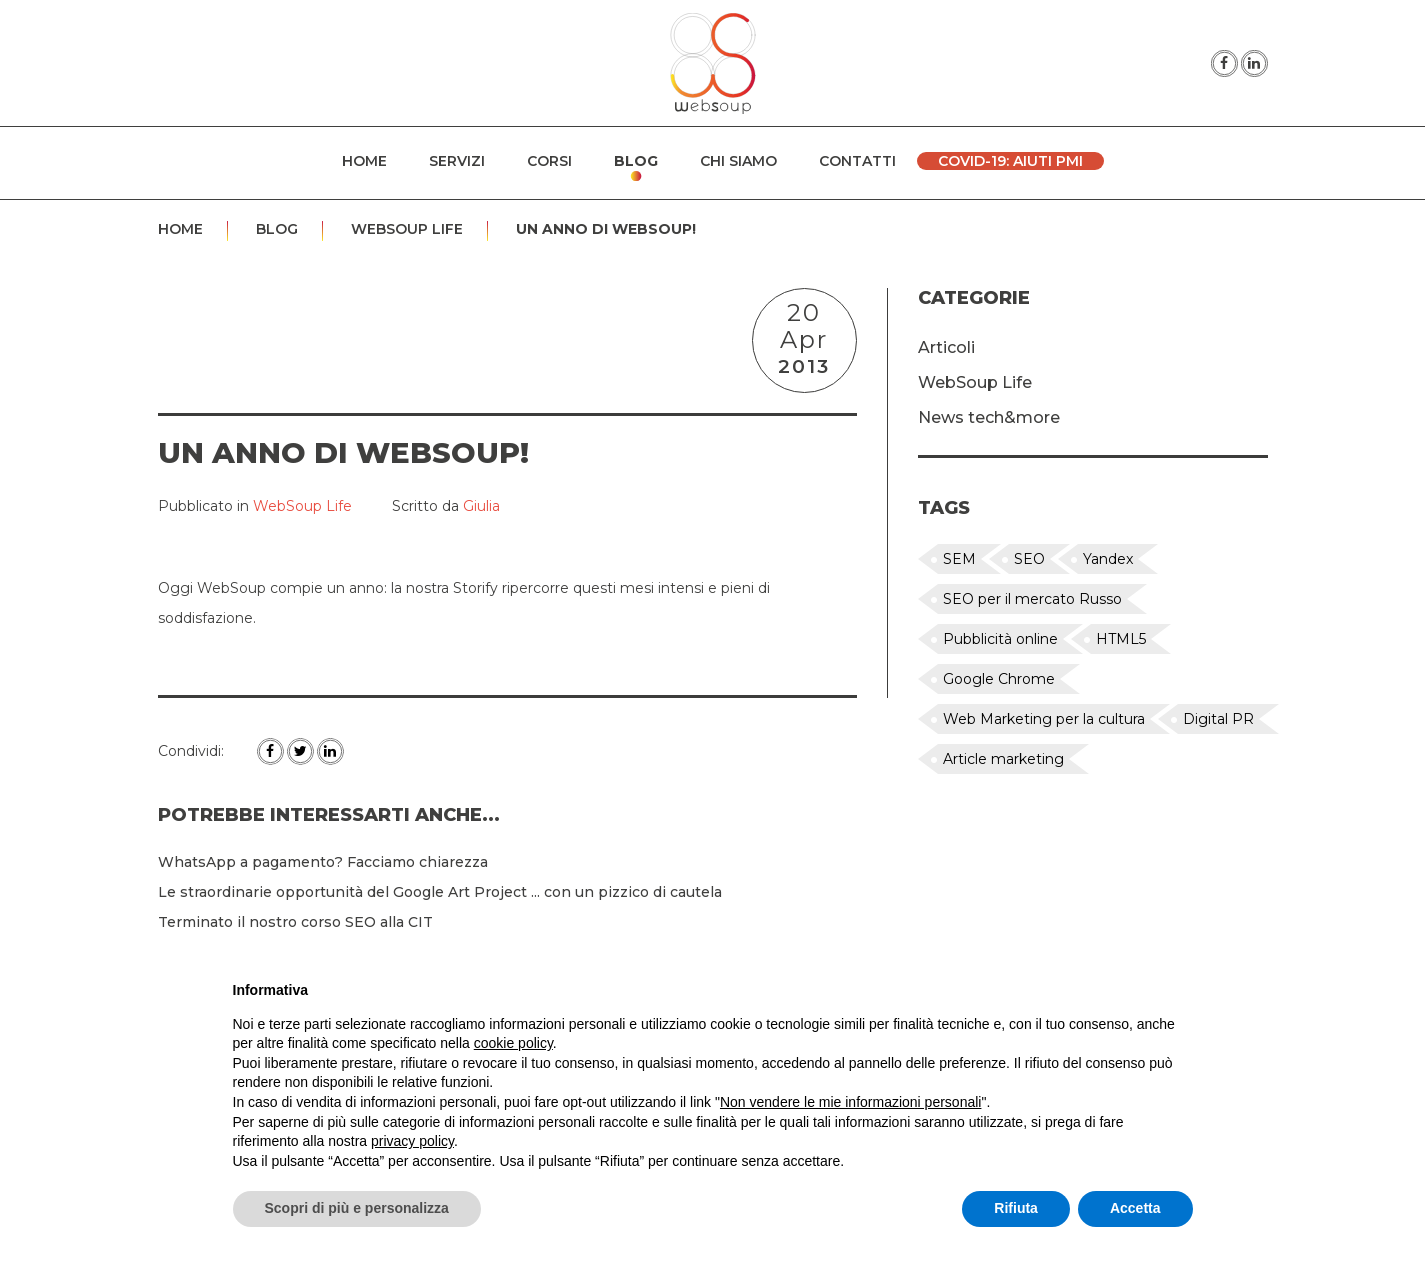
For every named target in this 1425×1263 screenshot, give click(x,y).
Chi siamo (738, 161)
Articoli (946, 347)
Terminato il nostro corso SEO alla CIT (295, 922)
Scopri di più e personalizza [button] (357, 1208)
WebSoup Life (407, 229)
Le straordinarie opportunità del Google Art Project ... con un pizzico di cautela (440, 892)
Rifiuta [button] (1016, 1208)
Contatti (857, 161)
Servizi (457, 161)
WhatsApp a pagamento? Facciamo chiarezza (323, 862)
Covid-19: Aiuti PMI (1010, 161)
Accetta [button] (1135, 1208)
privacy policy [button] (412, 1141)
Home (364, 161)
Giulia (481, 506)
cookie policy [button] (513, 1043)
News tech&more (989, 417)
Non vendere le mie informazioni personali (850, 1102)
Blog (636, 161)
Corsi (549, 161)
